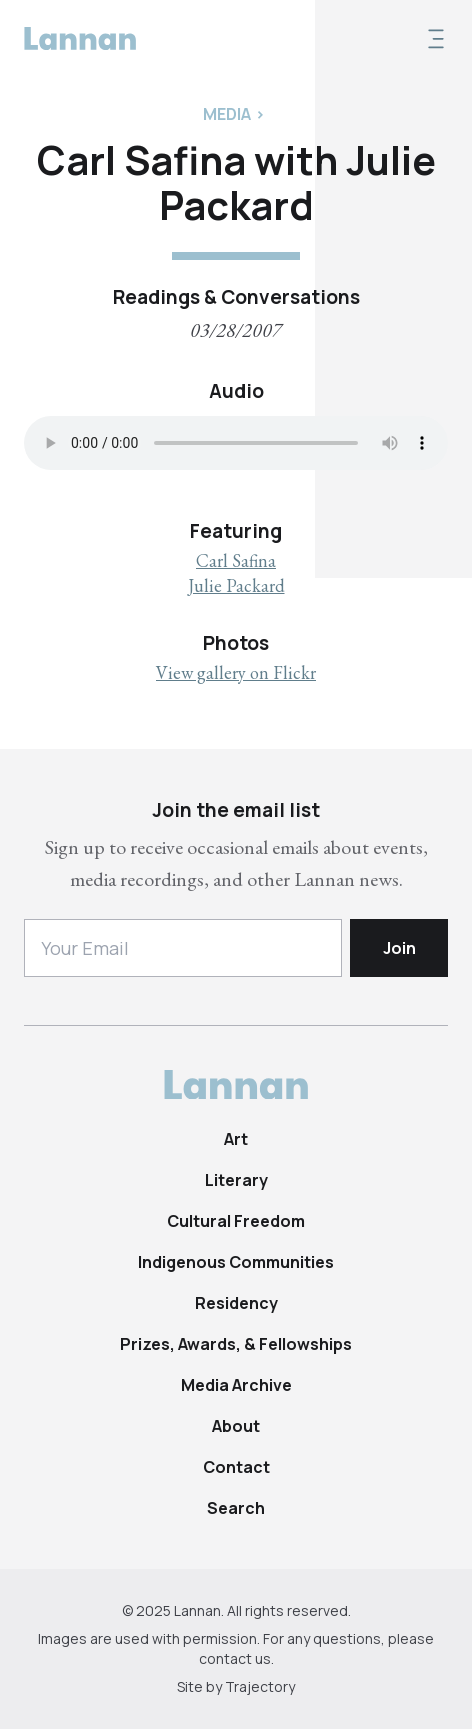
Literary (236, 1180)
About (236, 1426)
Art (236, 1139)
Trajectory (260, 1686)
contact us (235, 1658)
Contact (236, 1467)
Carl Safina (236, 560)
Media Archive (236, 1385)
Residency (236, 1303)
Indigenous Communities (236, 1262)
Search (236, 1508)
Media (227, 114)
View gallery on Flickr (236, 672)
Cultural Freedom (236, 1221)
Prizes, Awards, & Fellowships (236, 1344)
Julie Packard (236, 585)
